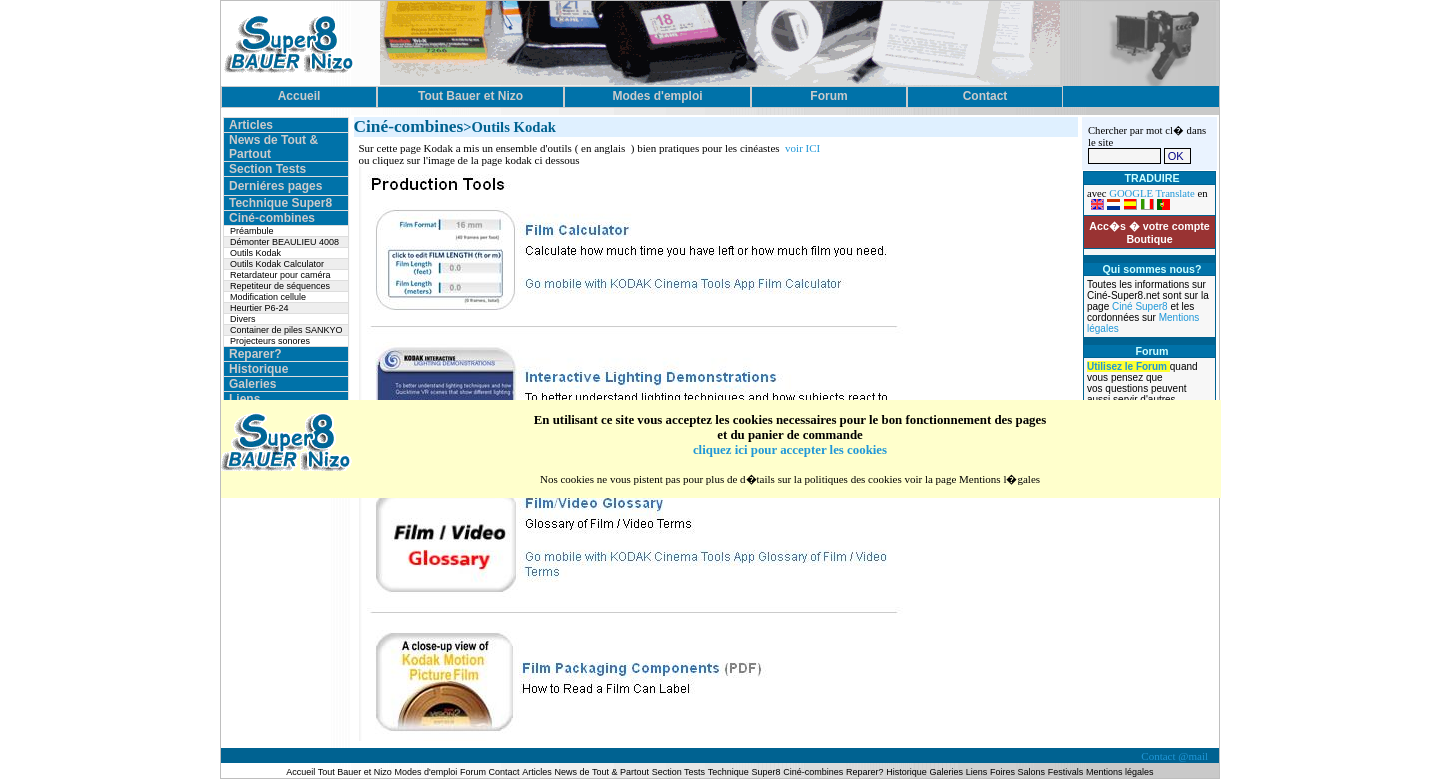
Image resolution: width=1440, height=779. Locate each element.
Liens (244, 399)
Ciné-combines (272, 218)
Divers (243, 319)
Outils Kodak (255, 253)
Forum (474, 772)
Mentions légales (1120, 772)
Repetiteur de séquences (280, 286)
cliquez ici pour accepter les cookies (790, 450)
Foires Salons (1017, 772)
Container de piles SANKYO (286, 330)
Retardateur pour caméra (280, 275)
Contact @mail (1175, 756)
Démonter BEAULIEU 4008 (284, 242)
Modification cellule (268, 297)
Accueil (301, 772)
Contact (504, 772)
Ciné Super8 (1141, 306)
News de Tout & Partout (602, 772)
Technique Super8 (280, 203)
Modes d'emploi (426, 772)
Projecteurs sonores (270, 341)
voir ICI (802, 148)
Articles (251, 125)
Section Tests (267, 169)
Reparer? (255, 354)
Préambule (252, 231)
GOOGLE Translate (1152, 193)
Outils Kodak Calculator (277, 264)
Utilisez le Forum (1128, 366)
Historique (258, 369)
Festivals (1066, 772)
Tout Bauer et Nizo (355, 772)
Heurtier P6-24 (259, 308)
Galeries (252, 384)
